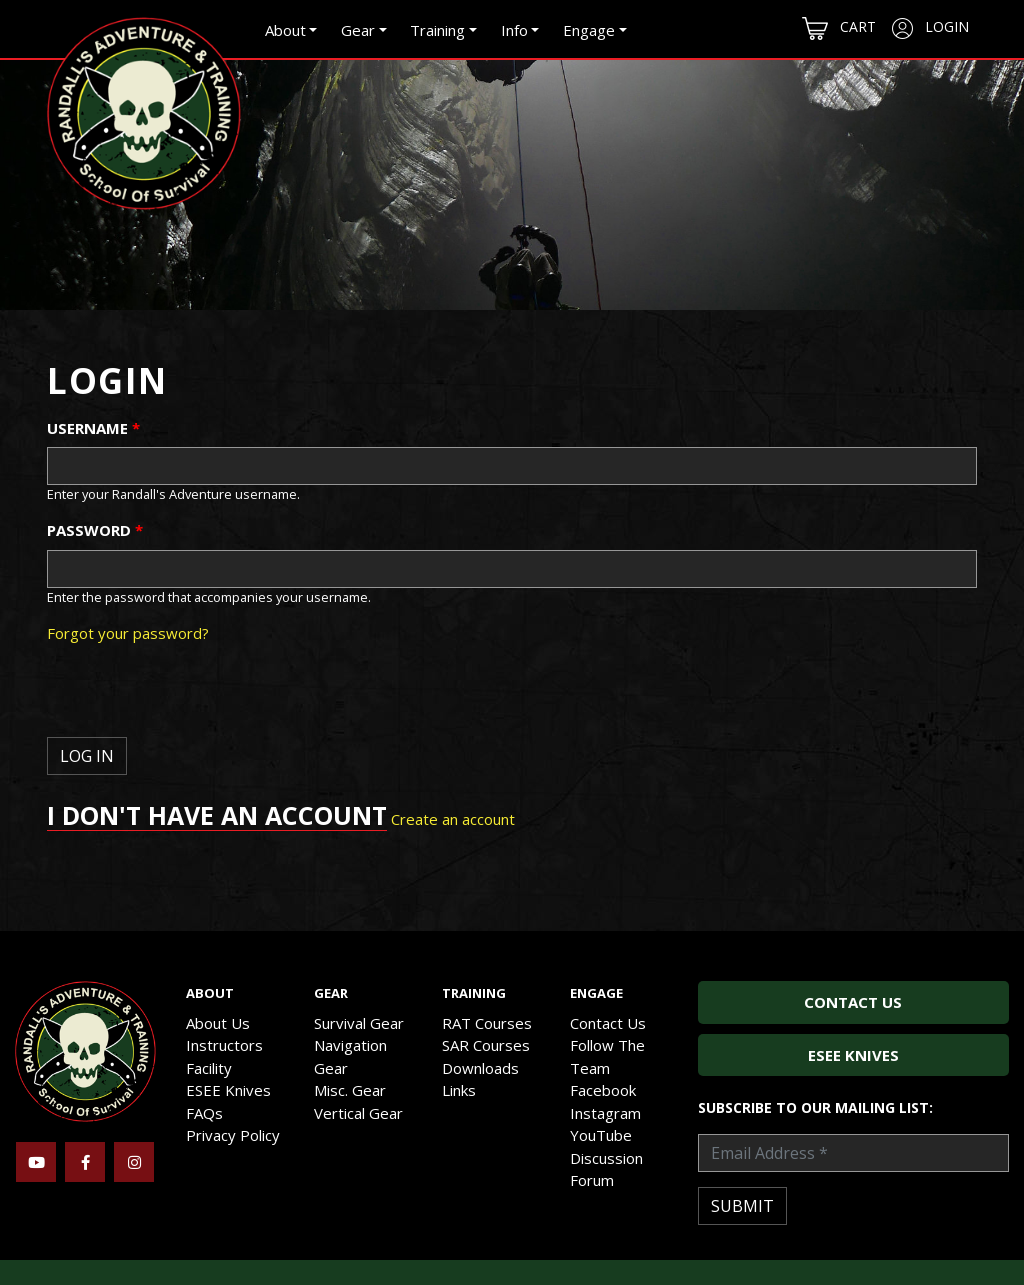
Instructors (224, 1045)
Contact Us (608, 1023)
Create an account (453, 819)
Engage (589, 30)
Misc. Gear (350, 1090)
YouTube (601, 1135)
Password (95, 530)
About (285, 30)
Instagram (605, 1113)
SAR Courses (486, 1045)
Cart (839, 28)
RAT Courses (487, 1023)
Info (514, 30)
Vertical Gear (358, 1113)
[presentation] (199, 698)
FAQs (204, 1113)
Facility (209, 1068)
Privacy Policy (233, 1135)
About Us (218, 1023)
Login (930, 28)
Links (459, 1090)
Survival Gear (359, 1023)
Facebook (603, 1090)
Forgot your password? (128, 633)
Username (93, 428)
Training (437, 30)
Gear (358, 30)
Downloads (480, 1068)
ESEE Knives (228, 1090)
